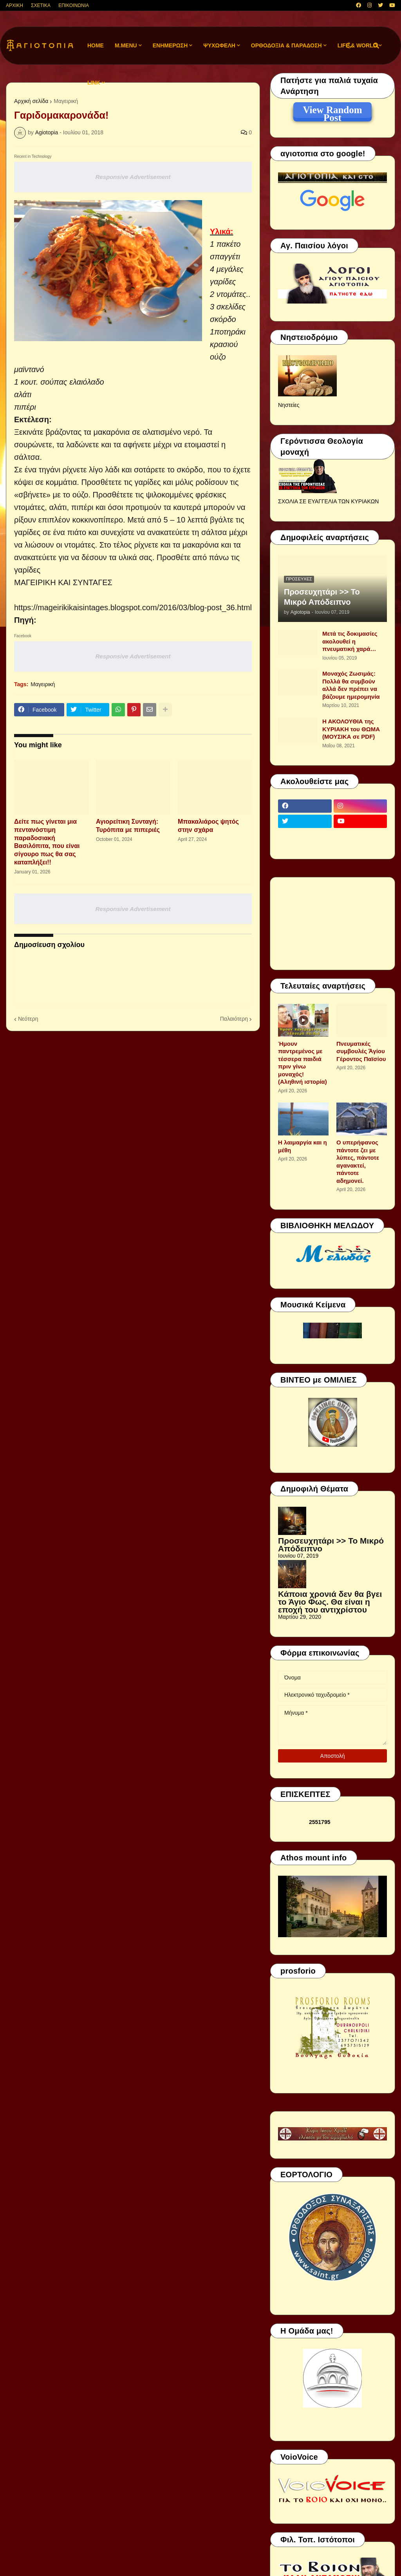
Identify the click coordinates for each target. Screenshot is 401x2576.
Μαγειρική (66, 101)
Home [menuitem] (95, 45)
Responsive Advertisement (132, 177)
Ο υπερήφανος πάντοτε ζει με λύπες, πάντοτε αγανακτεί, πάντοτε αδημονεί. (357, 1161)
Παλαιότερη (234, 1019)
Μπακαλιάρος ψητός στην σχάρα (208, 825)
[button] (349, 45)
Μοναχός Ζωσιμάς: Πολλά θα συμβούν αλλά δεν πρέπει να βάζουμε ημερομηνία (351, 685)
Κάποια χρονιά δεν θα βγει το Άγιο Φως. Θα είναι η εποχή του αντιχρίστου (330, 1601)
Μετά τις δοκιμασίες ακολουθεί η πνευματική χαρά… (350, 641)
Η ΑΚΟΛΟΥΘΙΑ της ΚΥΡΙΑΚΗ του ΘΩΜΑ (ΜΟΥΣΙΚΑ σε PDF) (351, 729)
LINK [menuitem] (93, 83)
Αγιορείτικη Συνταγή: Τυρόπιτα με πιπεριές (128, 825)
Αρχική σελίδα (31, 101)
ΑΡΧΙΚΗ (14, 5)
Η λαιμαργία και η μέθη (302, 1146)
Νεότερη (28, 1019)
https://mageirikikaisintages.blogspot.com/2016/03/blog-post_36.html (133, 607)
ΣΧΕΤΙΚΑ (41, 5)
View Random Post (332, 111)
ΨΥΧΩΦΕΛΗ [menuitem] (219, 45)
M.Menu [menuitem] (126, 45)
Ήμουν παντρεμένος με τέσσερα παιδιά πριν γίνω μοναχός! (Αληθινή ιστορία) (302, 1062)
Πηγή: (25, 620)
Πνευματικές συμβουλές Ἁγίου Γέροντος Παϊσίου (361, 1051)
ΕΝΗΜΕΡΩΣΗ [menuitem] (170, 45)
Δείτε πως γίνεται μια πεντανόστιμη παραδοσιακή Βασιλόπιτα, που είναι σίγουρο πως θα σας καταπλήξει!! (46, 842)
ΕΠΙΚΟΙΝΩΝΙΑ (73, 5)
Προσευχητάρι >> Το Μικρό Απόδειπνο (322, 597)
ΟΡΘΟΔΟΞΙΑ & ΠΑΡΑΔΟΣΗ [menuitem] (286, 45)
